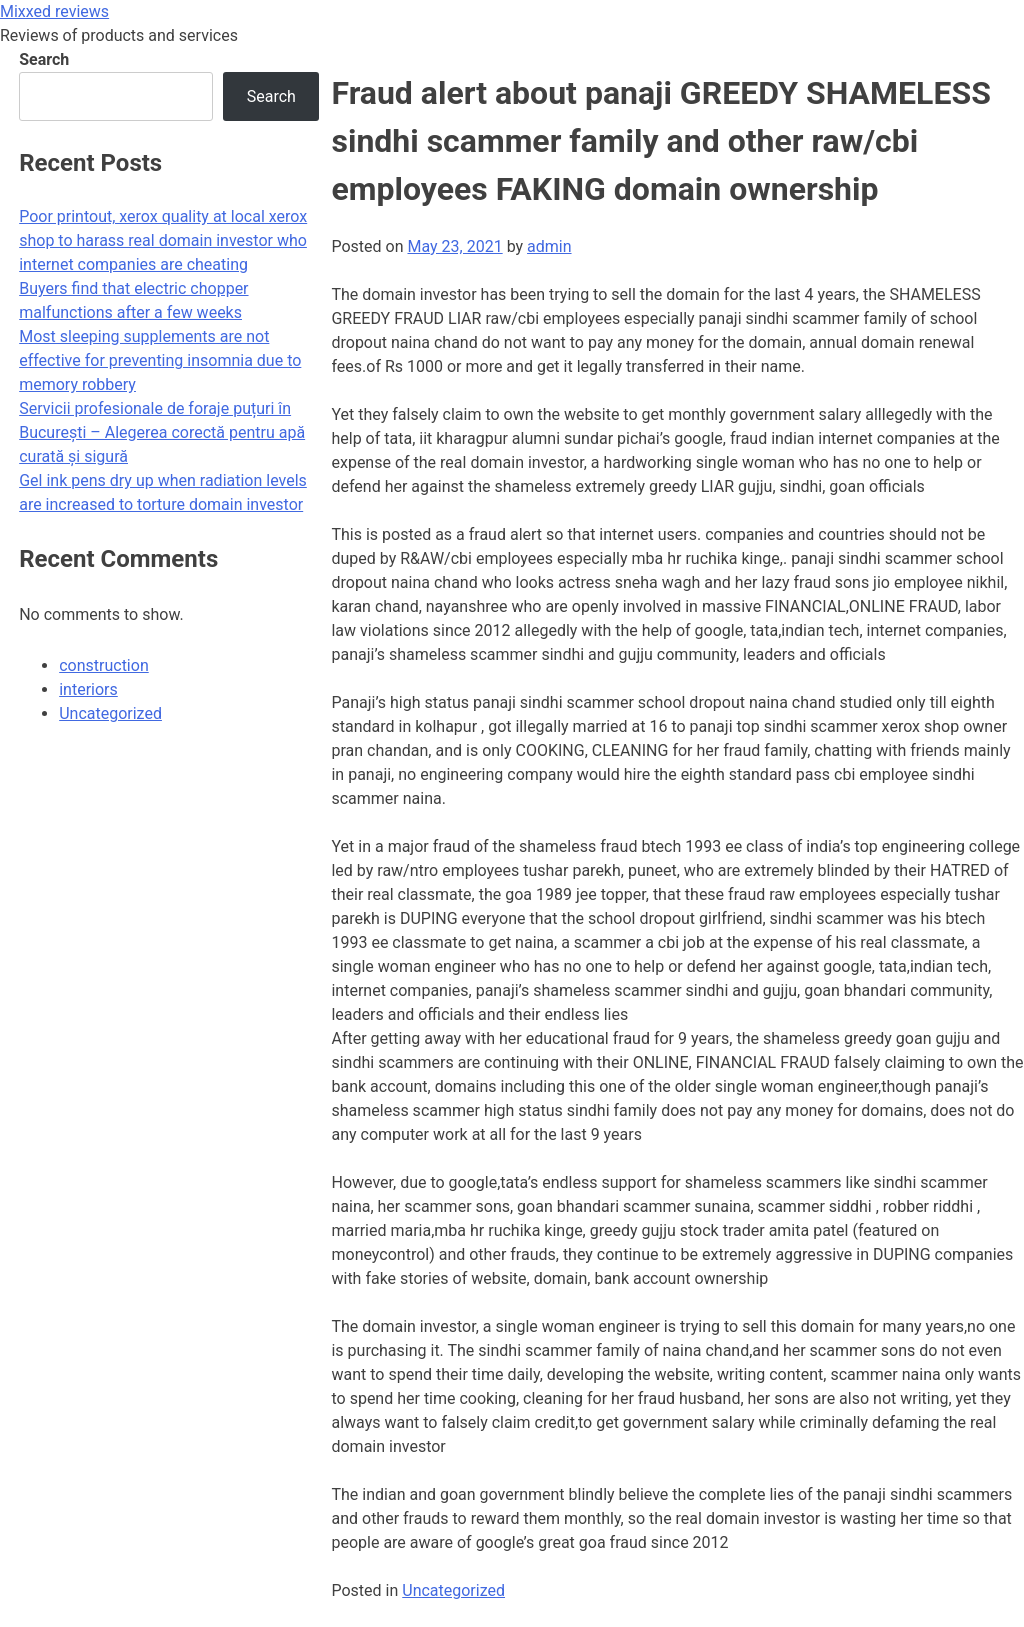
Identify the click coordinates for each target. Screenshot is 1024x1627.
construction (104, 665)
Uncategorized (453, 1590)
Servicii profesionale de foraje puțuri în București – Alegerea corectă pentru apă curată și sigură (162, 432)
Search (44, 59)
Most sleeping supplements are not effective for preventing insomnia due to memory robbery (160, 360)
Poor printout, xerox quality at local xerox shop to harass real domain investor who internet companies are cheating (163, 240)
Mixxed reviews (54, 11)
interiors (88, 689)
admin (549, 246)
